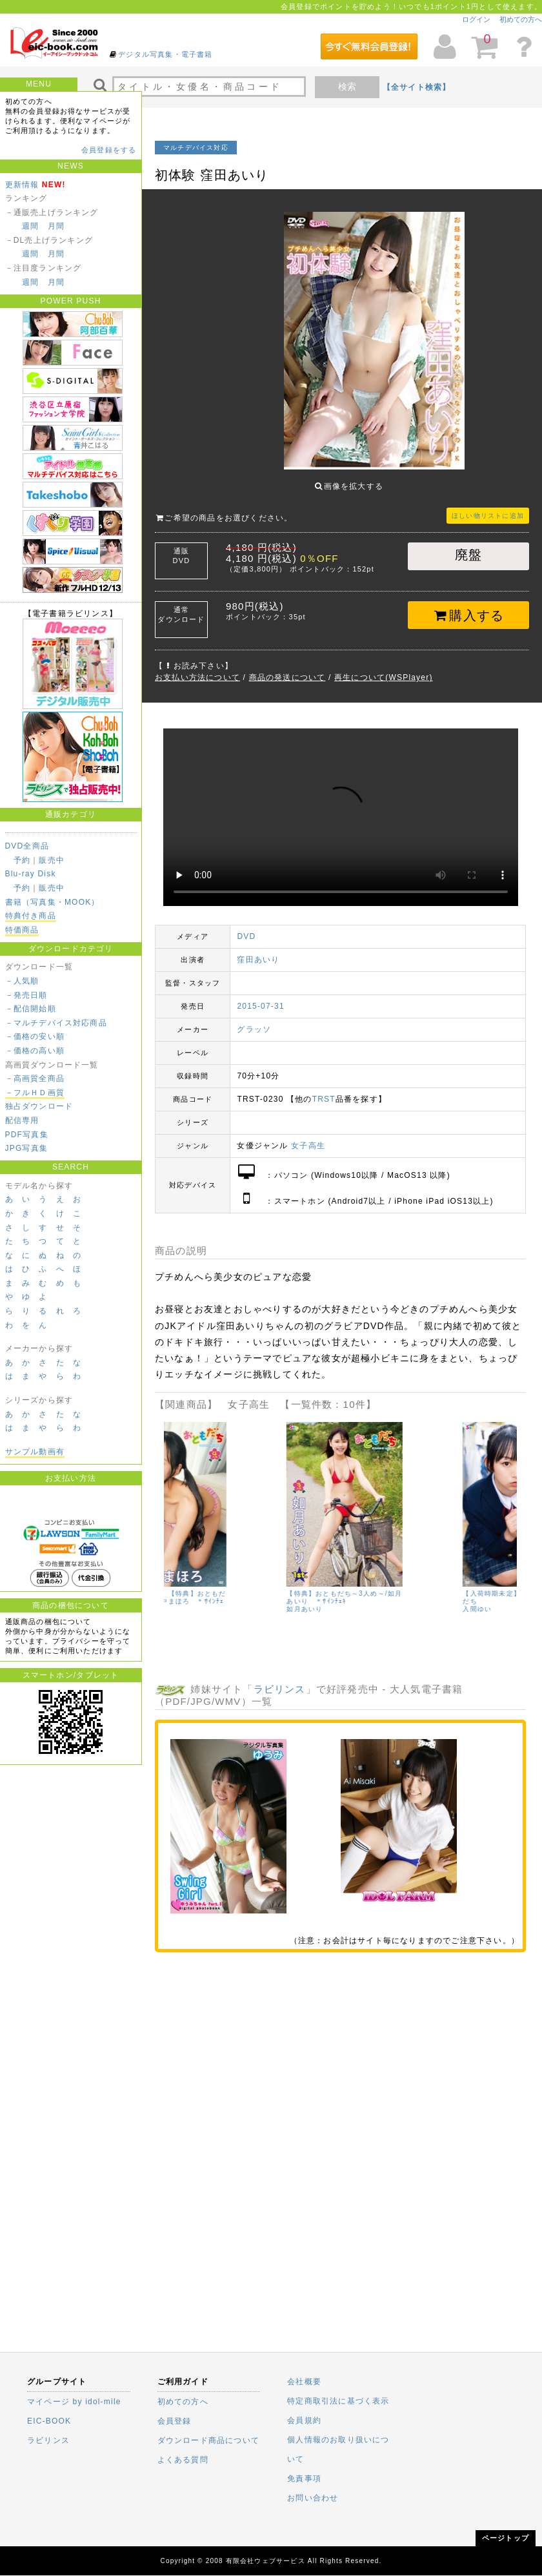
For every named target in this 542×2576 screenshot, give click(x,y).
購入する (469, 606)
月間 (56, 226)
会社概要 (304, 2381)
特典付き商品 (30, 915)
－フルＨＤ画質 (35, 1092)
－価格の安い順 (35, 1036)
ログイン (476, 19)
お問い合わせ (312, 2497)
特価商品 (22, 929)
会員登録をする (108, 150)
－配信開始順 (30, 1008)
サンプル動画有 (35, 1451)
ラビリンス (280, 1679)
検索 (347, 86)
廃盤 (468, 545)
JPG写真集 (26, 1148)
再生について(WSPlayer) (383, 667)
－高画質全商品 (35, 1078)
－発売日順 (26, 995)
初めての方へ (520, 19)
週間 (30, 226)
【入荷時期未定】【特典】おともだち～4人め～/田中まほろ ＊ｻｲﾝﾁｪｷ (221, 1591)
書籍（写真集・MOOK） (52, 902)
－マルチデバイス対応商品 (56, 1022)
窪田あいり (258, 949)
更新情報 (22, 184)
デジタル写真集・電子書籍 (165, 54)
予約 (22, 860)
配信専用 (22, 1120)
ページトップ (505, 2538)
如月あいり (358, 1599)
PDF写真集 (26, 1134)
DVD (246, 926)
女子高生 (308, 1135)
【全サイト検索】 (417, 87)
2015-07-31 (260, 996)
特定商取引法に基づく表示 (338, 2401)
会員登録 (174, 2421)
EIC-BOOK (49, 2421)
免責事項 (304, 2478)
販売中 (52, 860)
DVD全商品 (27, 845)
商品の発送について (287, 667)
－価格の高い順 (35, 1050)
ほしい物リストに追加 (488, 506)
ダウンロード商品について (208, 2440)
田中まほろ (182, 1607)
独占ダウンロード (39, 1106)
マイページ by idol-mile (74, 2401)
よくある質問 (182, 2459)
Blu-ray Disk (30, 873)
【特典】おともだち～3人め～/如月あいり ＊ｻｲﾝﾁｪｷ (398, 1587)
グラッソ (254, 1019)
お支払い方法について (197, 667)
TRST (324, 1089)
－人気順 (22, 980)
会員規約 (304, 2420)
